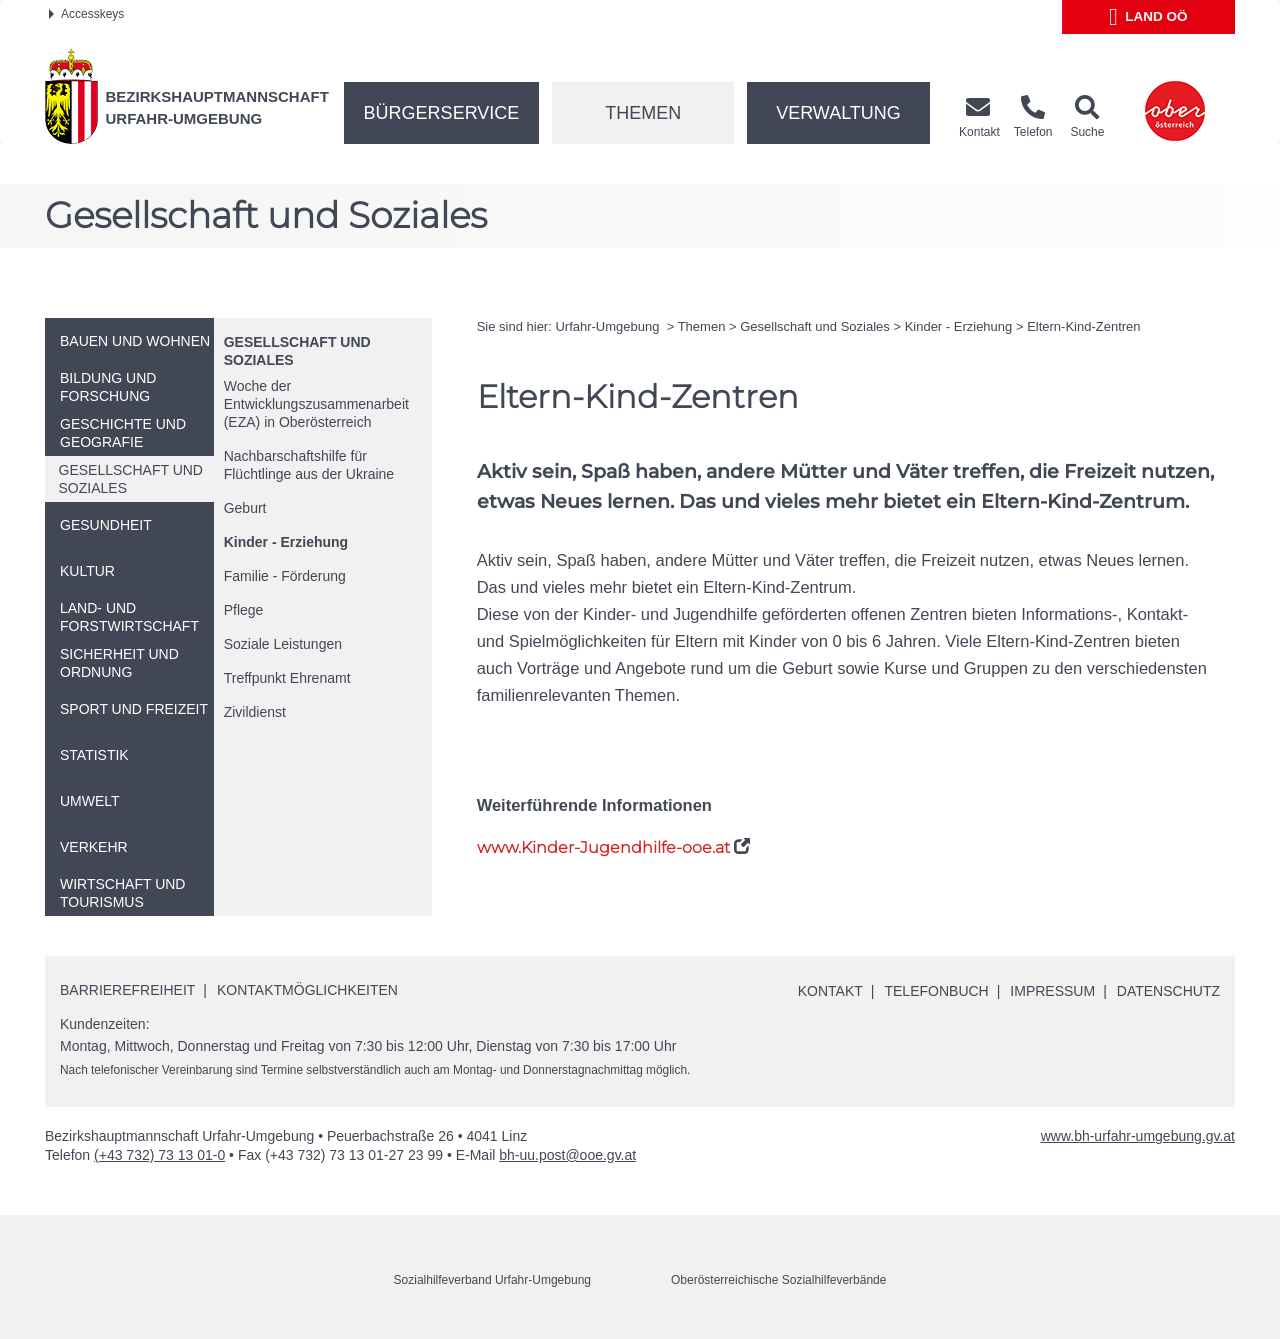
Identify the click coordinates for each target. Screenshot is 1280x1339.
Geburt (245, 508)
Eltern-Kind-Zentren (1083, 326)
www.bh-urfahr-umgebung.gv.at (1138, 1136)
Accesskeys (86, 14)
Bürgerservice (442, 113)
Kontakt (830, 991)
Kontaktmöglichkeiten (307, 990)
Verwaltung (838, 113)
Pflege (244, 610)
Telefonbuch (936, 991)
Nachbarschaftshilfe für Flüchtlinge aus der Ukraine (309, 465)
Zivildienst (255, 712)
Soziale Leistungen (283, 644)
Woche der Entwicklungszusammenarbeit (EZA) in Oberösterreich (316, 404)
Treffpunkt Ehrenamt (287, 678)
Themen (643, 113)
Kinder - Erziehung (286, 542)
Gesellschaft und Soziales (815, 326)
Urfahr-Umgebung (609, 326)
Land (1148, 17)
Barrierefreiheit (127, 990)
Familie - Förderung (285, 576)
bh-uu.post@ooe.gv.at (567, 1155)
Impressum (1052, 991)
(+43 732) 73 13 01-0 (159, 1155)
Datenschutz (1168, 991)
